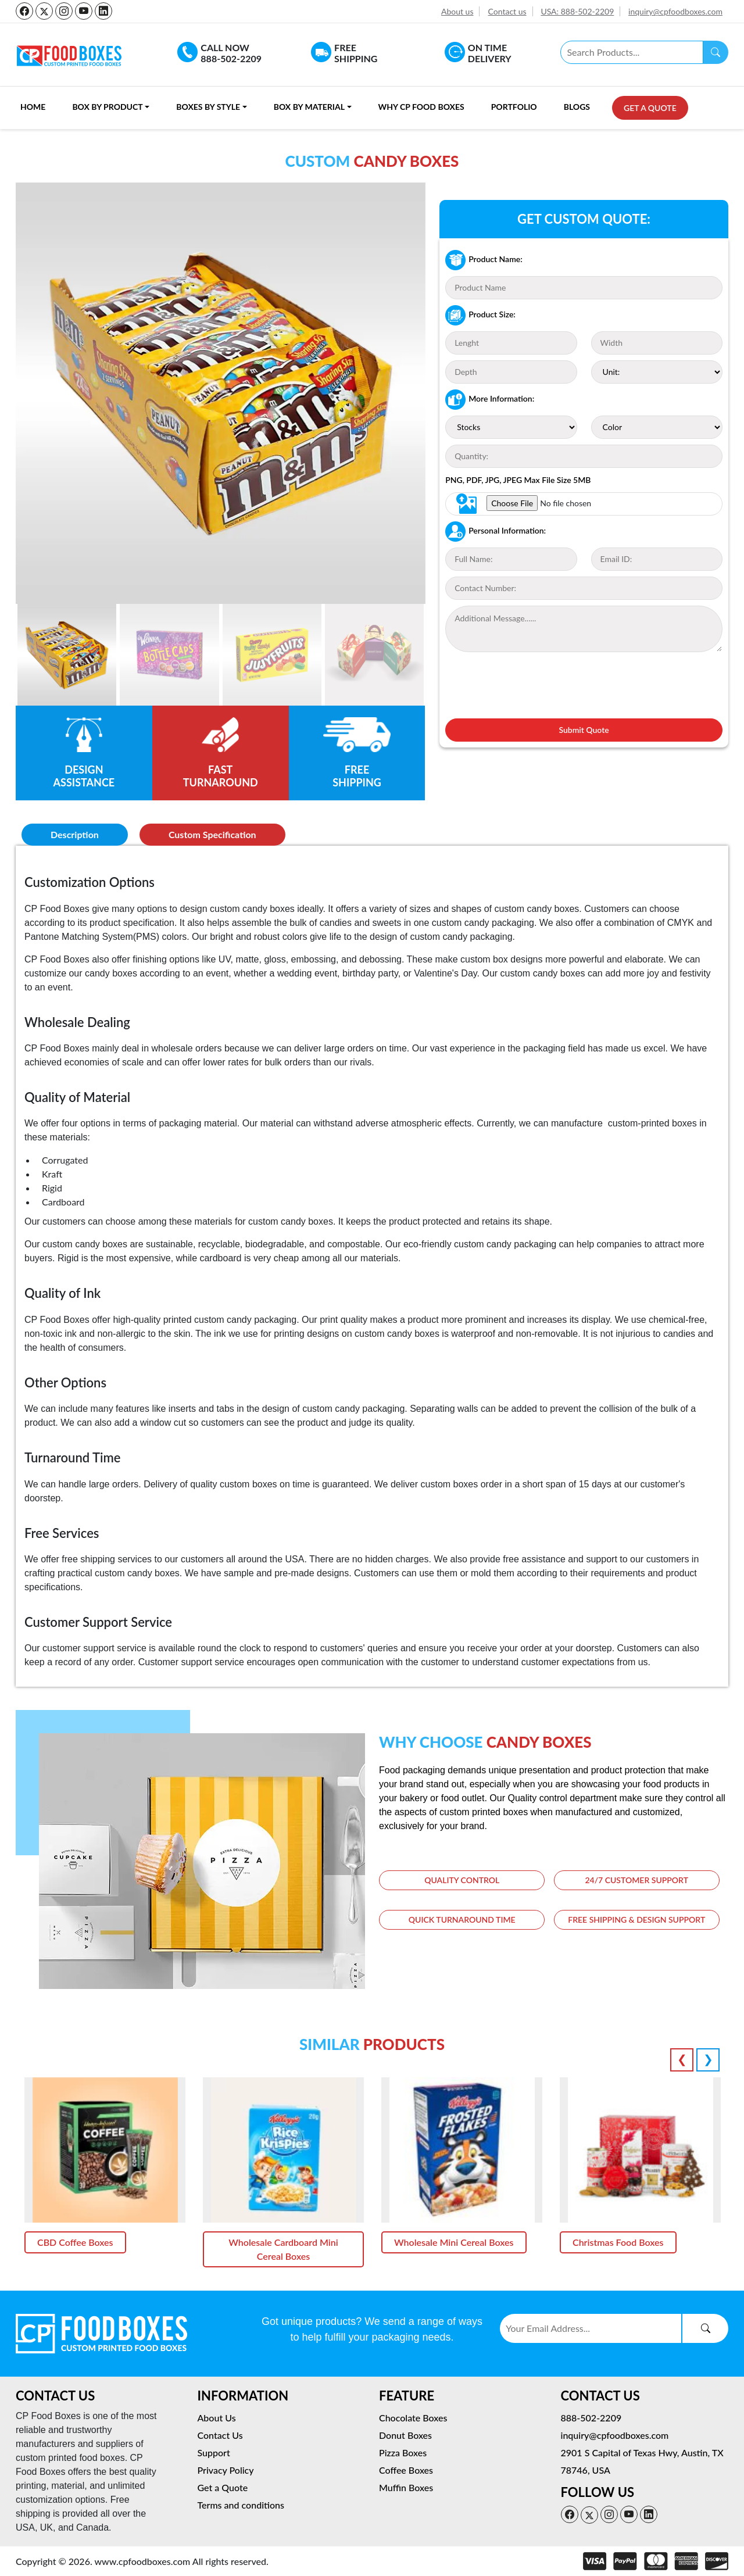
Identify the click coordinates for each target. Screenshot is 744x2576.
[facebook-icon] (24, 11)
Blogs (577, 107)
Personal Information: (495, 531)
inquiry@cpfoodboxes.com (675, 11)
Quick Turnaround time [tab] (462, 1921)
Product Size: (480, 315)
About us (457, 11)
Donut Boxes (405, 2435)
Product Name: (484, 260)
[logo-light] (101, 2332)
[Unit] (656, 372)
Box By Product (107, 107)
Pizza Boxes (403, 2452)
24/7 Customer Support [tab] (636, 1881)
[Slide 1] (66, 655)
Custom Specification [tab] (212, 834)
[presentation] (533, 684)
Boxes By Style (208, 107)
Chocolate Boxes (413, 2417)
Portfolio (514, 107)
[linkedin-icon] (103, 11)
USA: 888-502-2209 (577, 11)
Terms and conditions (241, 2504)
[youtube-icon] (83, 11)
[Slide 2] (169, 655)
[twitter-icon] (44, 11)
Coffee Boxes (406, 2469)
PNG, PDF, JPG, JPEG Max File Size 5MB (518, 480)
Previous (681, 2059)
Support (214, 2452)
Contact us (507, 11)
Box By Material (309, 107)
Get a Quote (650, 108)
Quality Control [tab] (461, 1881)
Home (32, 107)
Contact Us (220, 2435)
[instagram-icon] (64, 11)
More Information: (489, 399)
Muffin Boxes (406, 2487)
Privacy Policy (226, 2469)
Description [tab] (75, 834)
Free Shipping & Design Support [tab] (636, 1921)
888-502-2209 (591, 2417)
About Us (217, 2417)
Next (708, 2059)
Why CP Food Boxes (421, 107)
